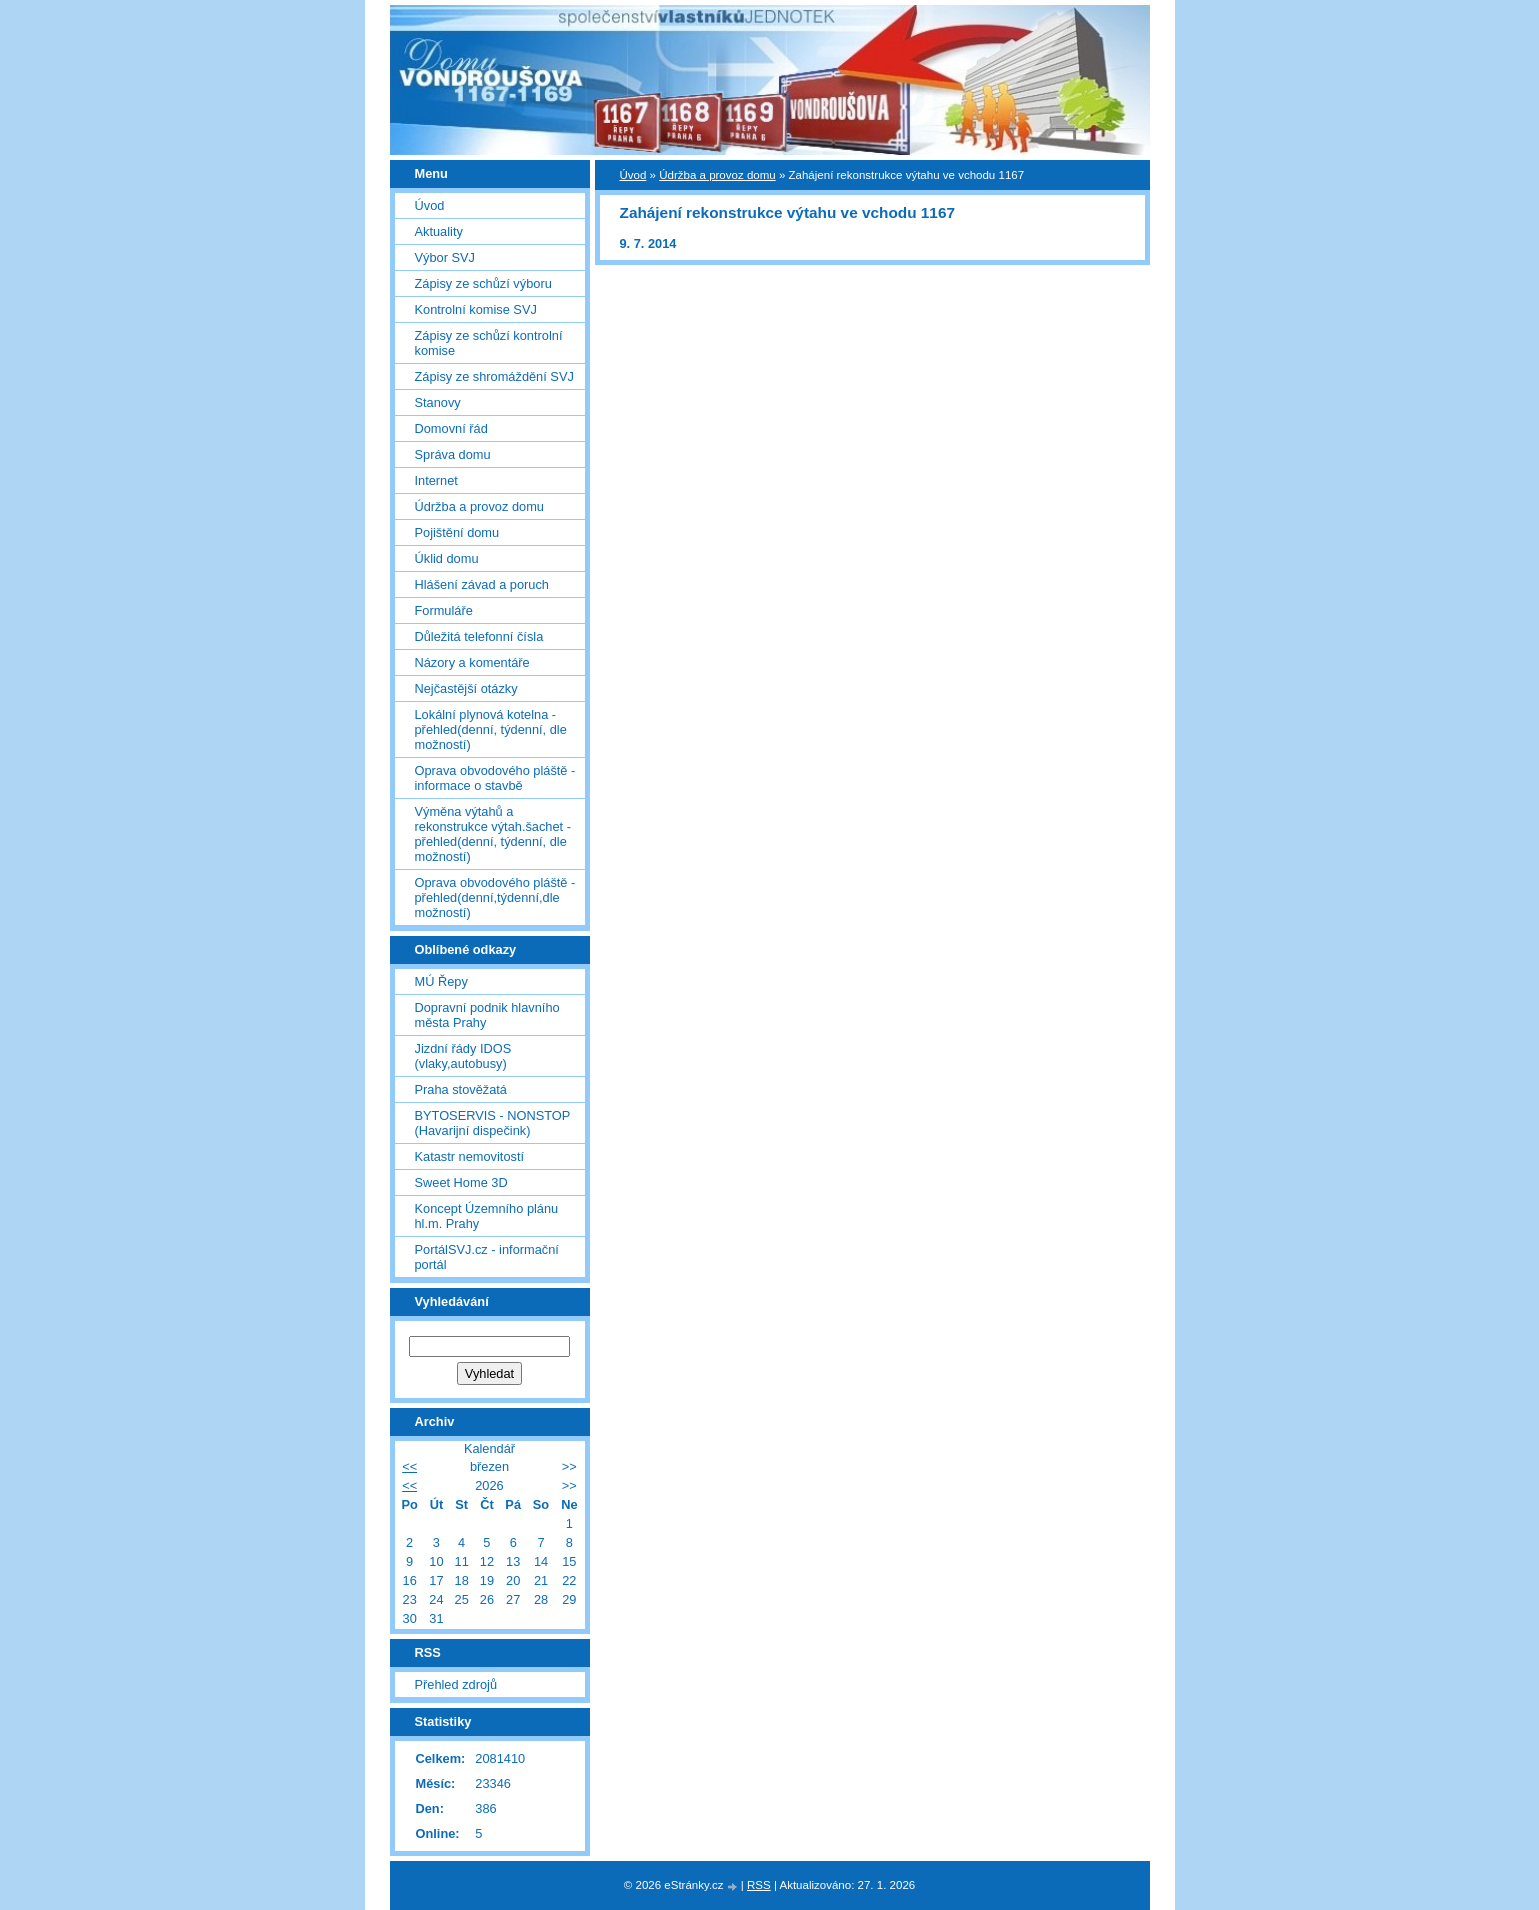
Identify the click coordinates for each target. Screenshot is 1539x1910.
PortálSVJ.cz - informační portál (487, 1257)
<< (409, 1466)
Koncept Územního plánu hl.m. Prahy (487, 1216)
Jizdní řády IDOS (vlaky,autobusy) (463, 1056)
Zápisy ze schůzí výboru (483, 283)
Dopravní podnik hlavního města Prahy (487, 1015)
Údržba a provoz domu (717, 175)
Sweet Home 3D (461, 1182)
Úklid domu (447, 558)
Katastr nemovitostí (470, 1156)
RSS (759, 1885)
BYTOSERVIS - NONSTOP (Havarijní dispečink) (493, 1123)
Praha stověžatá (461, 1089)
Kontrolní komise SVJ (476, 309)
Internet (436, 480)
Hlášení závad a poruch (482, 584)
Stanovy (438, 402)
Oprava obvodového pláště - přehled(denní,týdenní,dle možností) (495, 897)
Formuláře (444, 610)
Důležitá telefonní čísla (479, 636)
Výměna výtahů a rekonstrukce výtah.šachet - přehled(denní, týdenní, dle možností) (493, 834)
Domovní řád (451, 428)
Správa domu (453, 454)
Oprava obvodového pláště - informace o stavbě (495, 778)
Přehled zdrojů (456, 1684)
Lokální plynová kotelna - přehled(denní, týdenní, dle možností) (491, 729)
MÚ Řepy (441, 981)
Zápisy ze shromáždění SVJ (494, 376)
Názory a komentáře (472, 662)
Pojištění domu (457, 532)
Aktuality (439, 231)
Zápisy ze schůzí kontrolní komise (489, 343)
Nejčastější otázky (466, 688)
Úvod (633, 175)
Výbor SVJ (445, 257)
